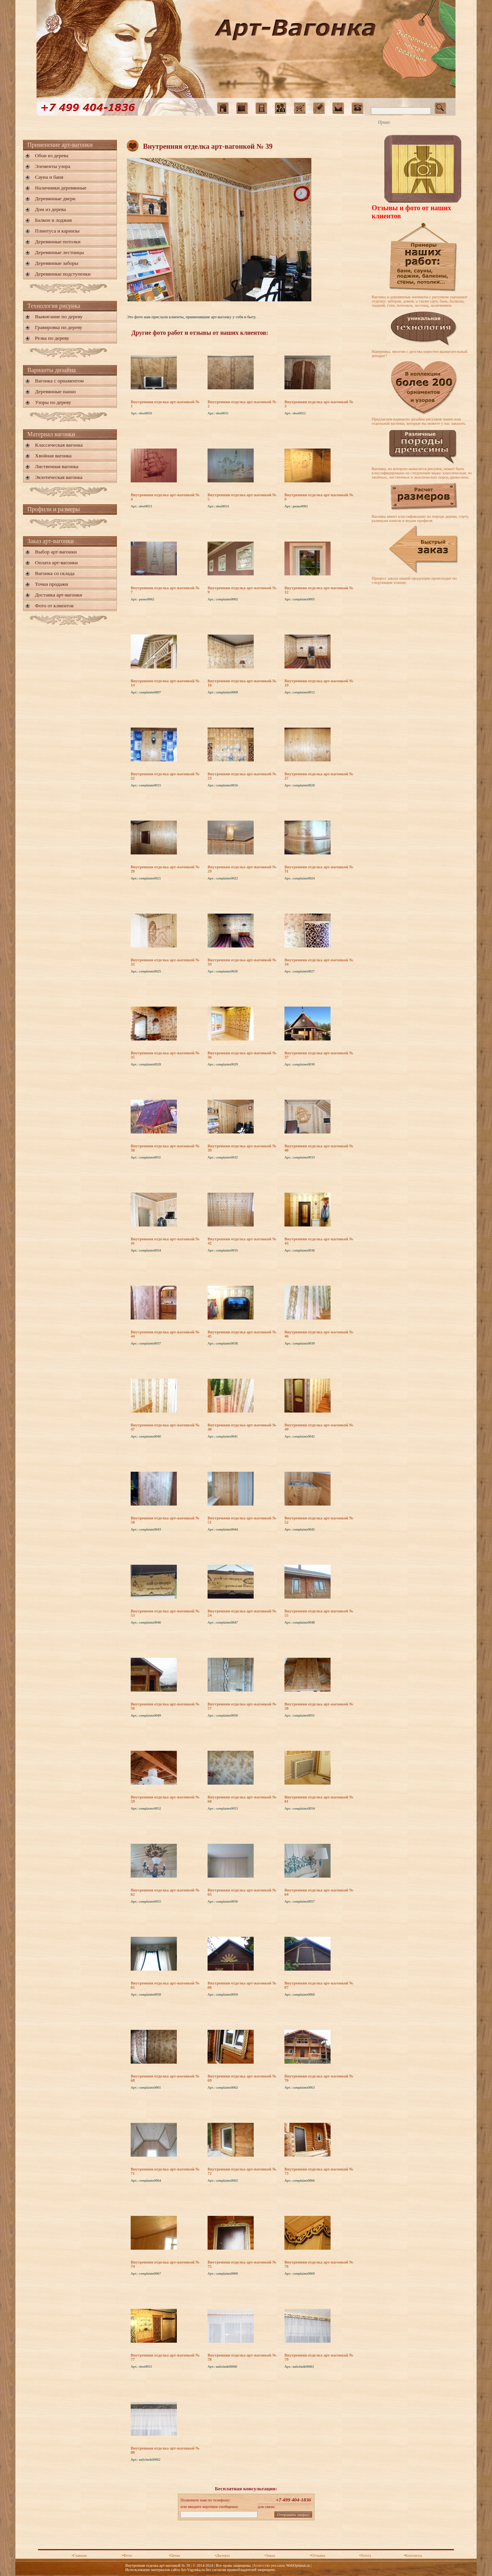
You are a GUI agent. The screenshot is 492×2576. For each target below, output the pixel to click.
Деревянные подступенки (63, 274)
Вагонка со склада (55, 573)
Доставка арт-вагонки (58, 595)
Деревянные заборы (56, 263)
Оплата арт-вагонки (56, 562)
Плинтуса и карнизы (57, 231)
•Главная (79, 2555)
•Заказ (269, 2555)
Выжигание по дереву (59, 316)
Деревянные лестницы (59, 252)
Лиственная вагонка (56, 466)
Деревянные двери (55, 198)
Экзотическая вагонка (58, 477)
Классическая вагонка (59, 445)
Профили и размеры (53, 509)
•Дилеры (221, 2555)
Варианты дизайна (51, 370)
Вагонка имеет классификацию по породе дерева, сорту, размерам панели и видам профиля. (420, 518)
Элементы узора (52, 166)
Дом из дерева (50, 209)
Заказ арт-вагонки (50, 541)
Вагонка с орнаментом (59, 381)
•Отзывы (317, 2555)
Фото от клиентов (54, 605)
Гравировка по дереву (58, 327)
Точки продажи (51, 584)
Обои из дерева (51, 155)
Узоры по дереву (53, 402)
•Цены (174, 2555)
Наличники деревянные (60, 188)
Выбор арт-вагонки (56, 552)
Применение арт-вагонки (60, 144)
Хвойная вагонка (53, 456)
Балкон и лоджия (53, 220)
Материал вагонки (51, 434)
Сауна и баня (49, 177)
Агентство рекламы (269, 2565)
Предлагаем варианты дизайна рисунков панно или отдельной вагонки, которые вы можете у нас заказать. (419, 421)
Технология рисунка (53, 305)
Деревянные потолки (57, 241)
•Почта (365, 2555)
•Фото (126, 2555)
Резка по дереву (52, 338)
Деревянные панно (55, 391)
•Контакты (413, 2555)
